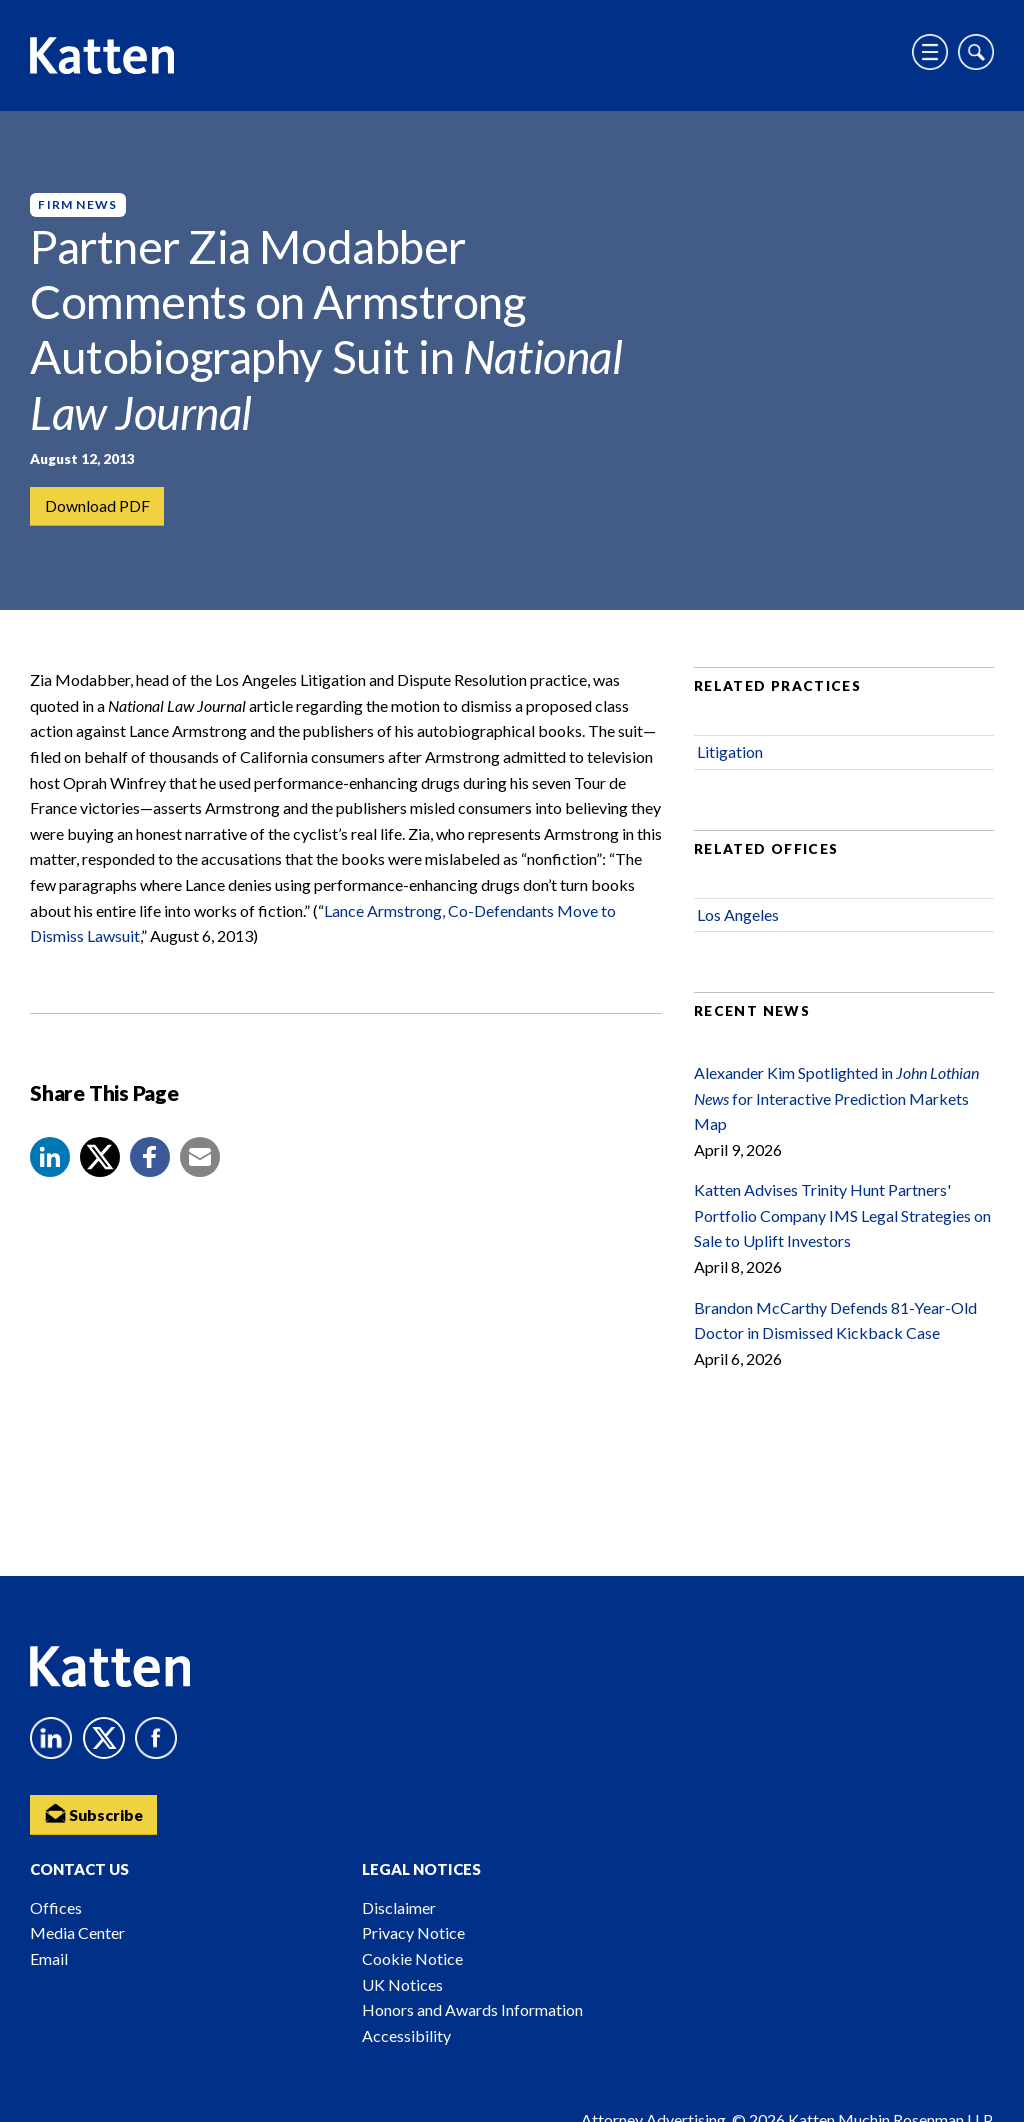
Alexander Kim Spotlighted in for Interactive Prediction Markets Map (836, 1102)
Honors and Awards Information (472, 2009)
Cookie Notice (412, 1958)
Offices (56, 1907)
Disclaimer (399, 1907)
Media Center (77, 1932)
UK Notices (402, 1984)
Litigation (730, 755)
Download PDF (97, 506)
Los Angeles (738, 918)
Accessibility (406, 2035)
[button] (50, 1161)
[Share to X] (100, 1161)
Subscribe (95, 1812)
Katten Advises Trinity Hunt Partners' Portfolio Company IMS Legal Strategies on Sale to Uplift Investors (842, 1219)
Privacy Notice (413, 1932)
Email (49, 1958)
